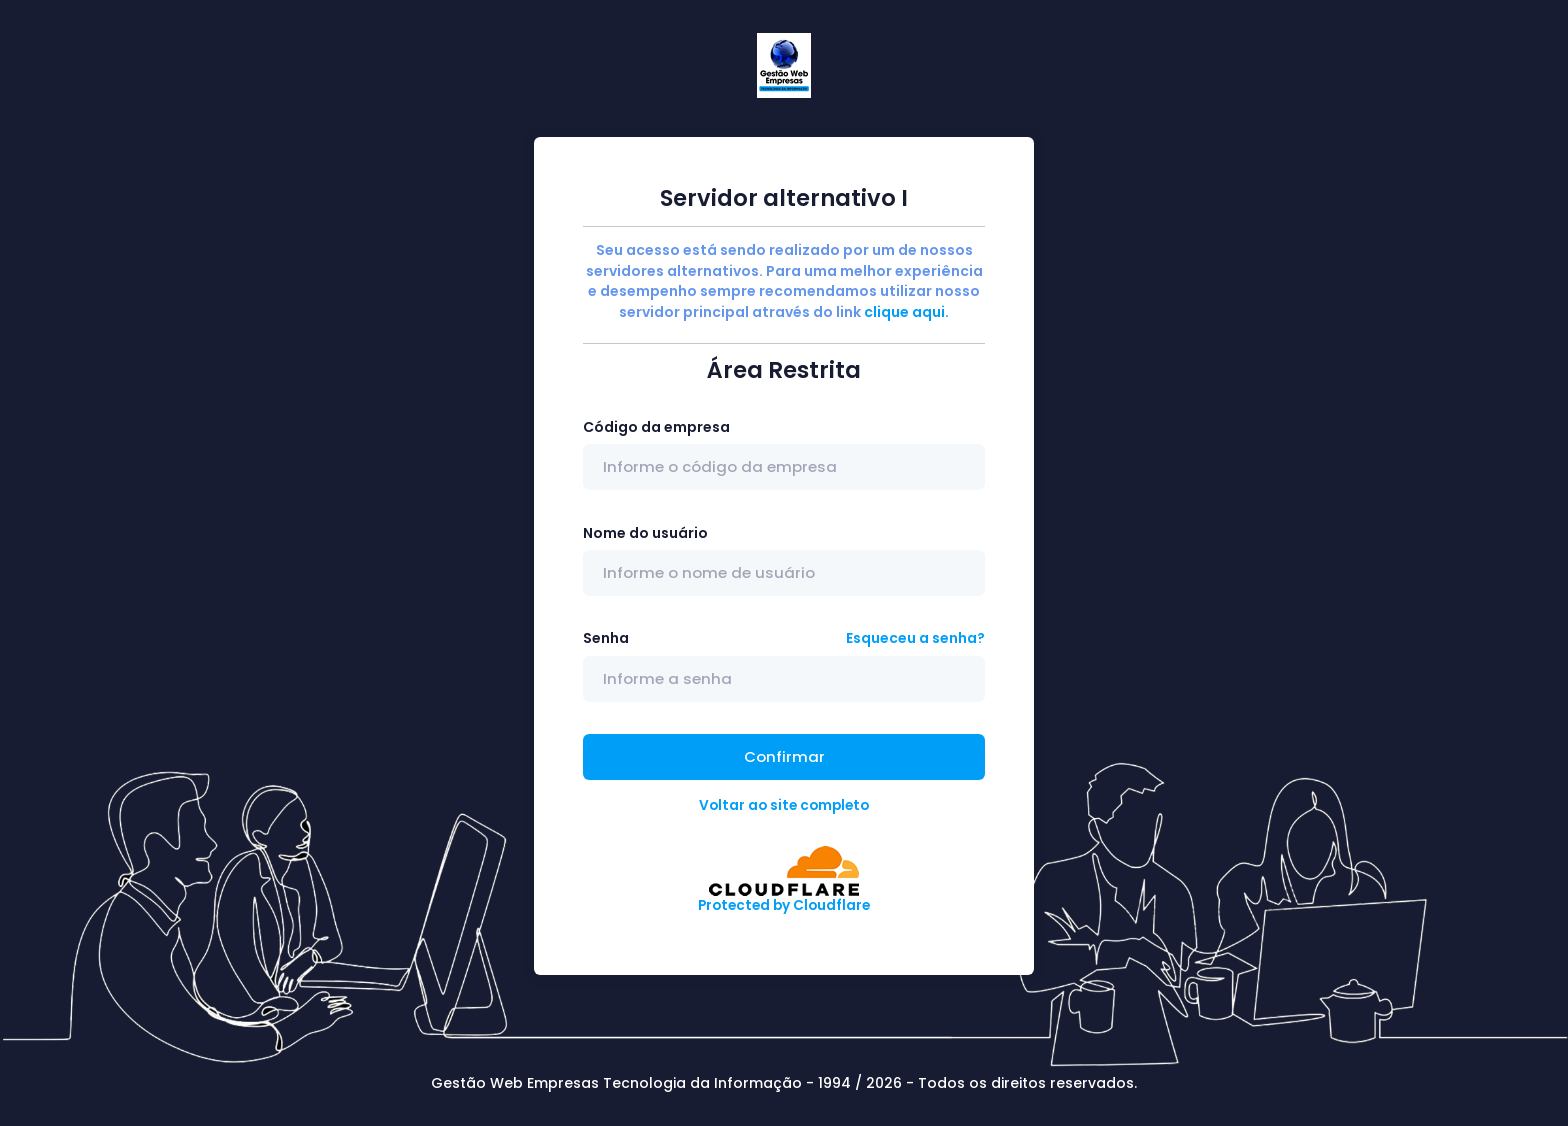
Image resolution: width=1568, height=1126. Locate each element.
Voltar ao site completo (784, 805)
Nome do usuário (645, 533)
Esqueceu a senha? (915, 638)
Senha (606, 638)
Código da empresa (656, 427)
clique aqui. (906, 312)
